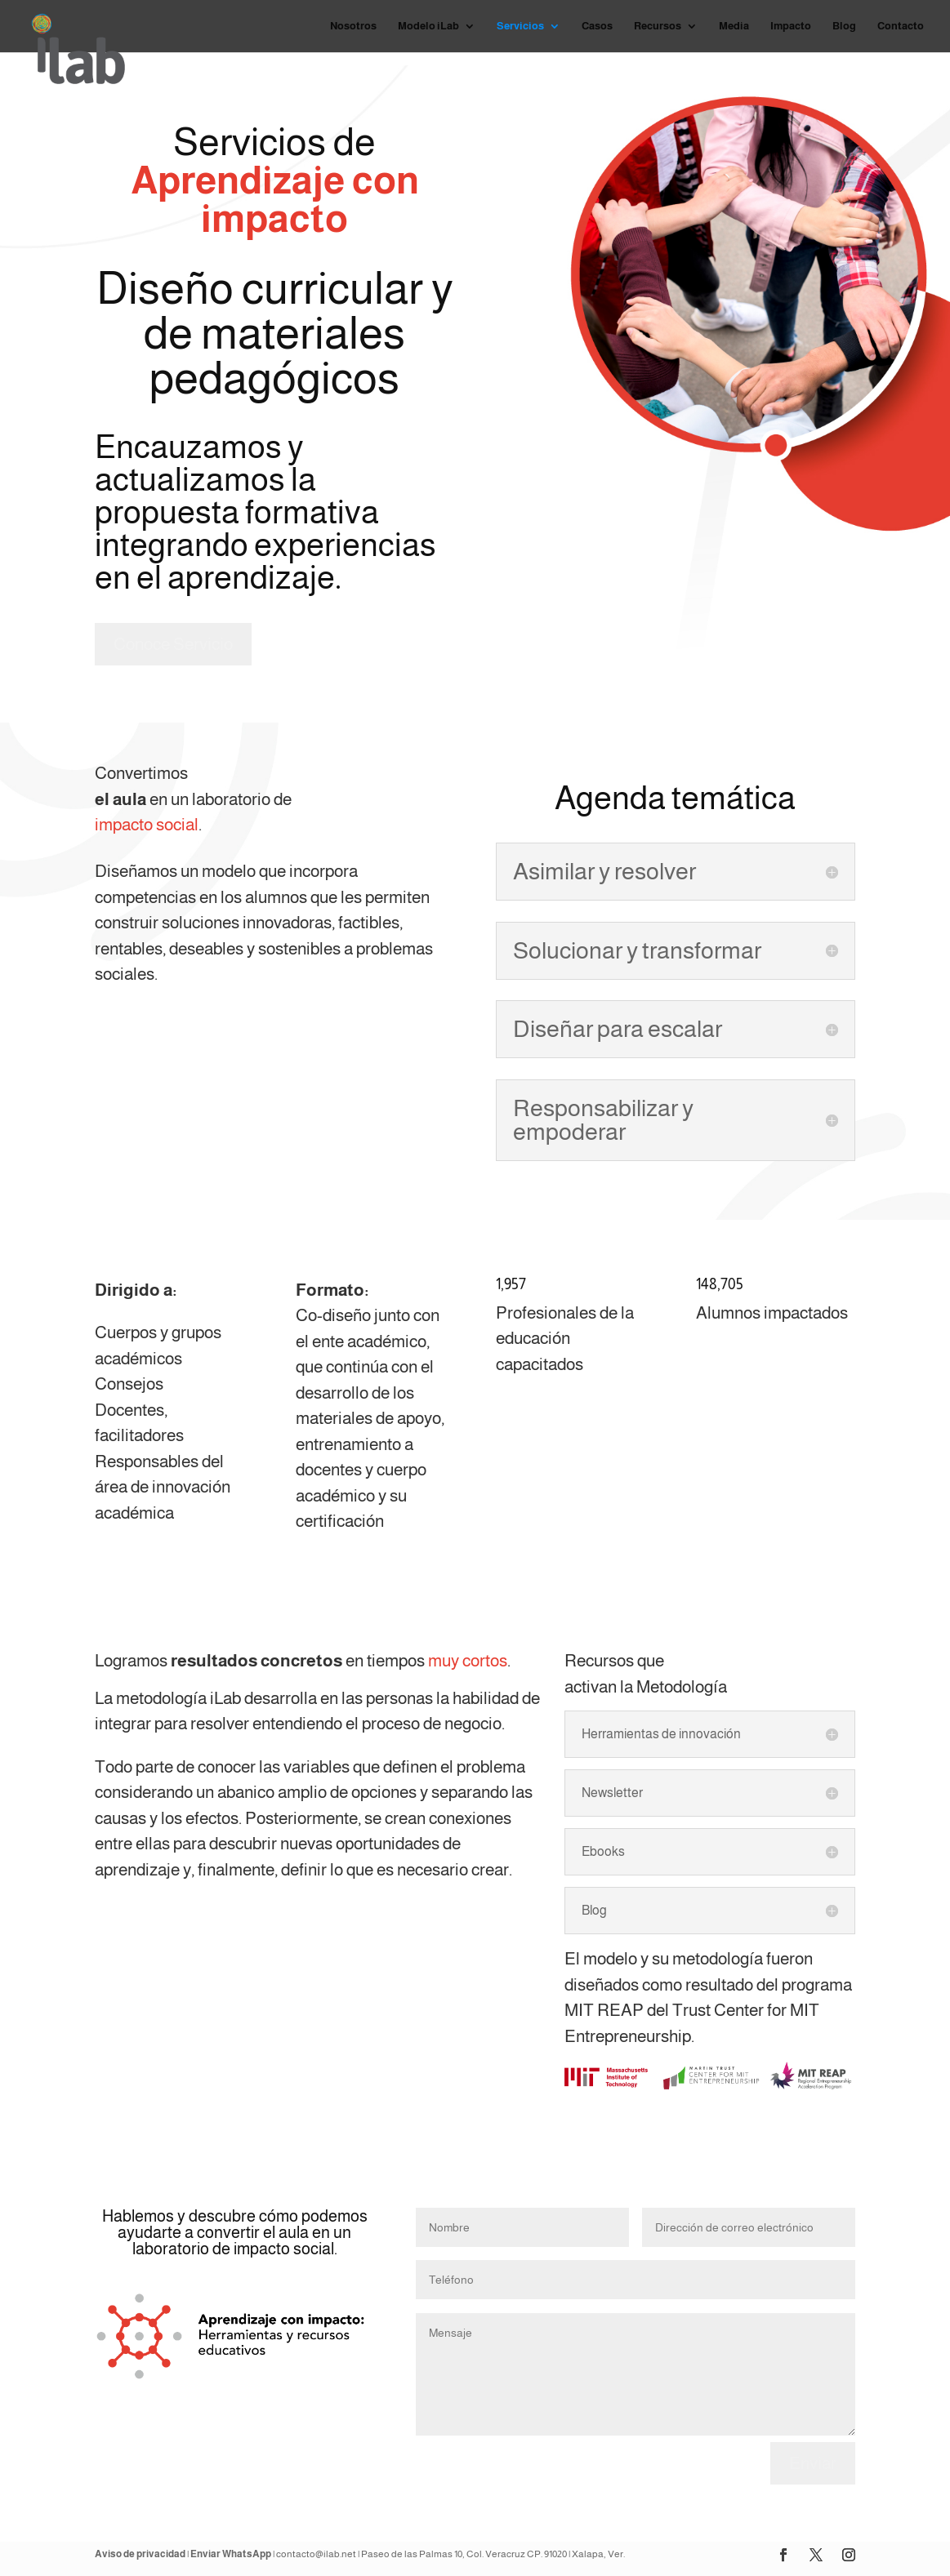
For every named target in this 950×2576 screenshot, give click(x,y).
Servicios (520, 26)
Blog (844, 26)
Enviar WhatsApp (230, 2554)
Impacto (790, 26)
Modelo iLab (428, 26)
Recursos (657, 26)
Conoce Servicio (173, 643)
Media (734, 26)
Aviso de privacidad (140, 2554)
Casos (597, 26)
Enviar (812, 2463)
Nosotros (353, 26)
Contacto (900, 26)
